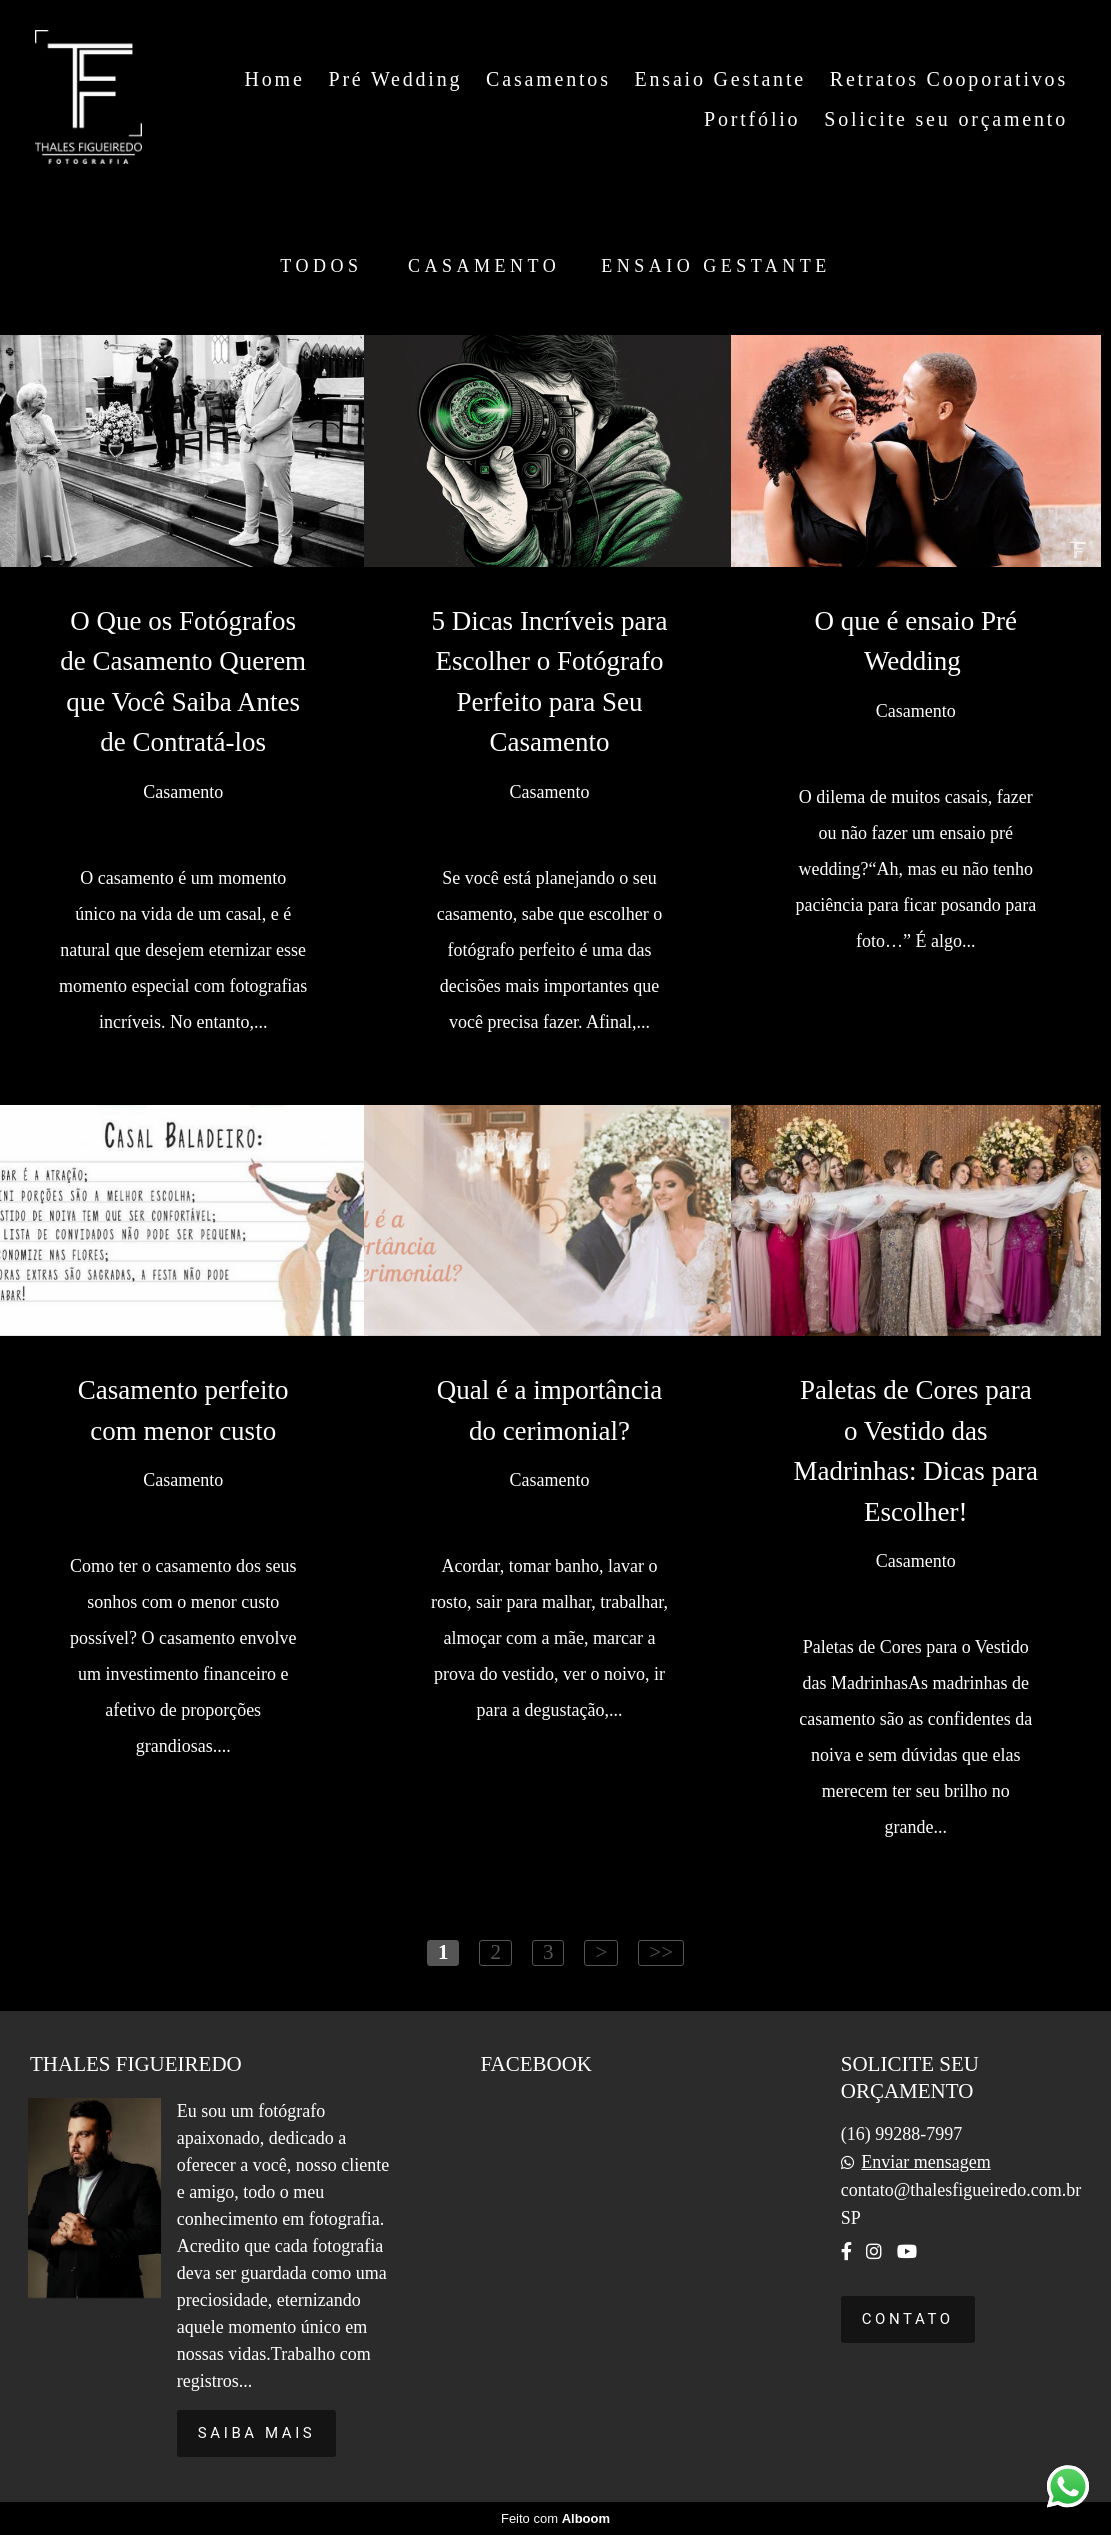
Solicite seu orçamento (946, 119)
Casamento (484, 266)
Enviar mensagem (925, 2162)
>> (661, 1952)
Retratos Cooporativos (949, 79)
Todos (321, 266)
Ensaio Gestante (720, 79)
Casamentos (548, 79)
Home (275, 79)
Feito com (555, 2518)
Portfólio (752, 119)
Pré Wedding (395, 79)
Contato (908, 2319)
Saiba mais (257, 2433)
